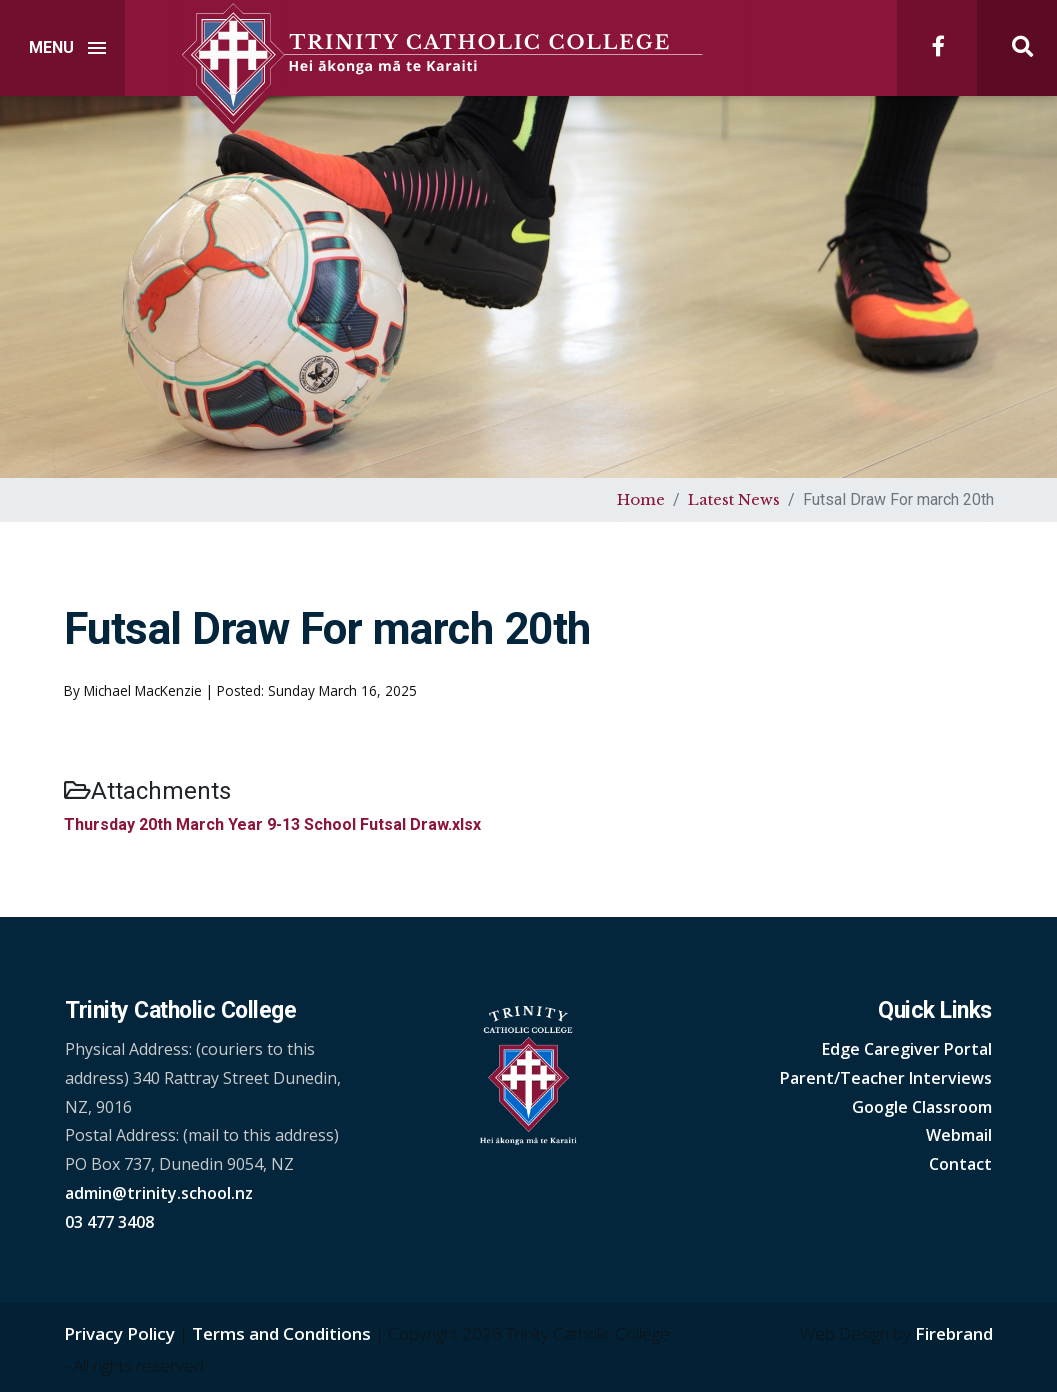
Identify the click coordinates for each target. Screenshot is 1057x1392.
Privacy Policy (119, 1333)
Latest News (734, 499)
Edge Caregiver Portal (907, 1049)
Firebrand (954, 1333)
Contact (960, 1164)
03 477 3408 (109, 1222)
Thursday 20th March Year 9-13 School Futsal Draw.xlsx (272, 824)
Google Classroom (922, 1107)
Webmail (959, 1135)
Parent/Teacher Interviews (886, 1078)
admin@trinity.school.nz (159, 1193)
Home (641, 499)
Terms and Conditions (281, 1333)
